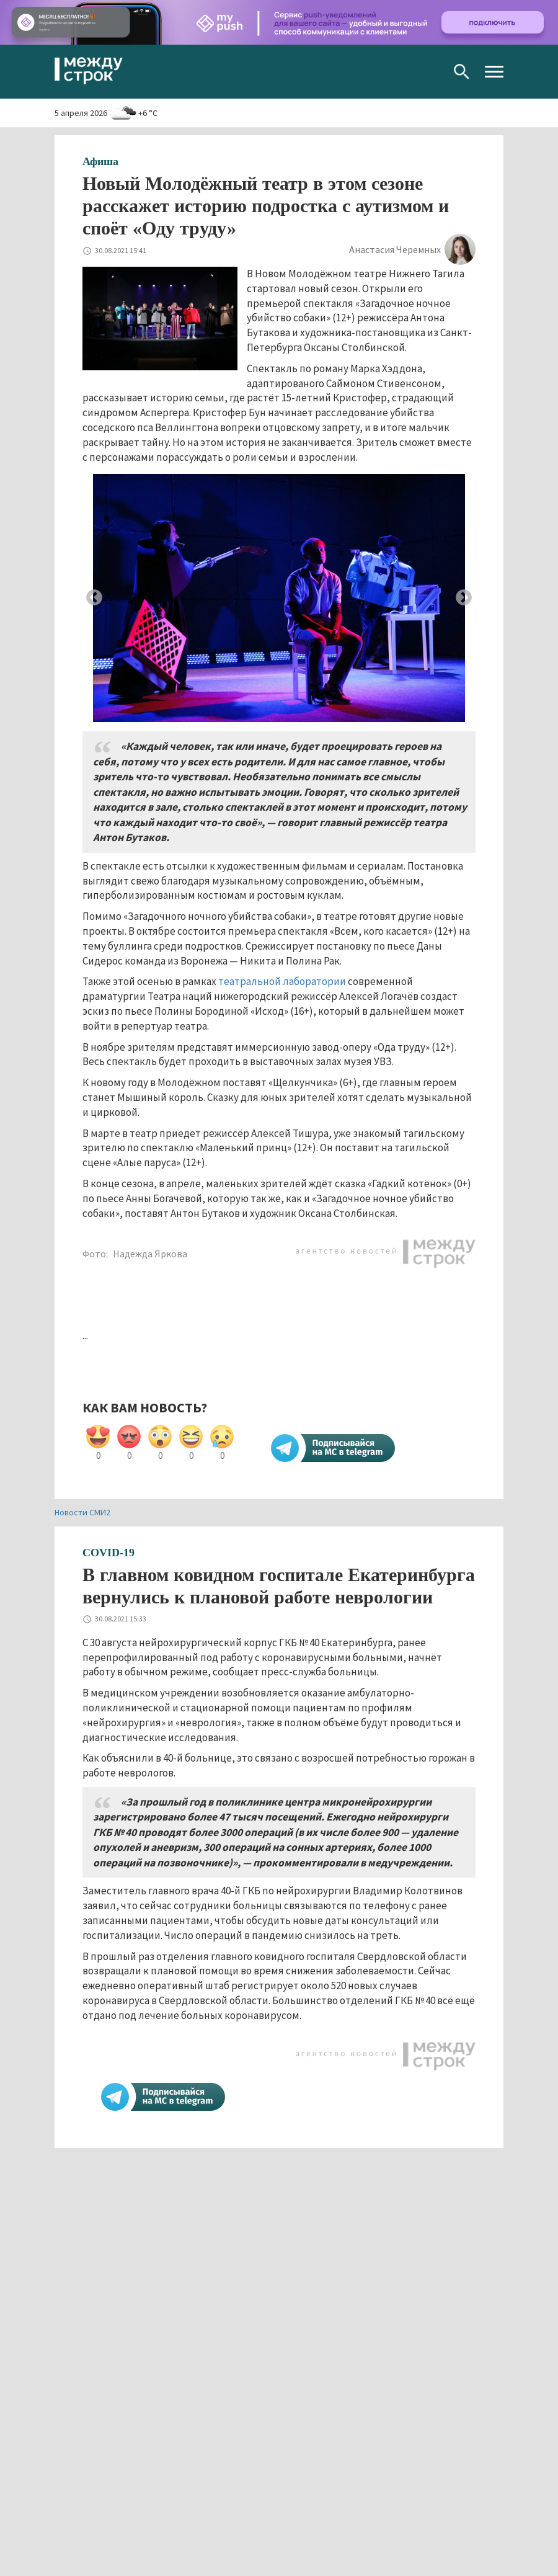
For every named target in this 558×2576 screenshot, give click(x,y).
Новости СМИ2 (82, 1512)
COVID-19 (108, 1552)
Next (463, 598)
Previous (94, 598)
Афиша (100, 161)
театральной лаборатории (282, 981)
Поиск (461, 71)
